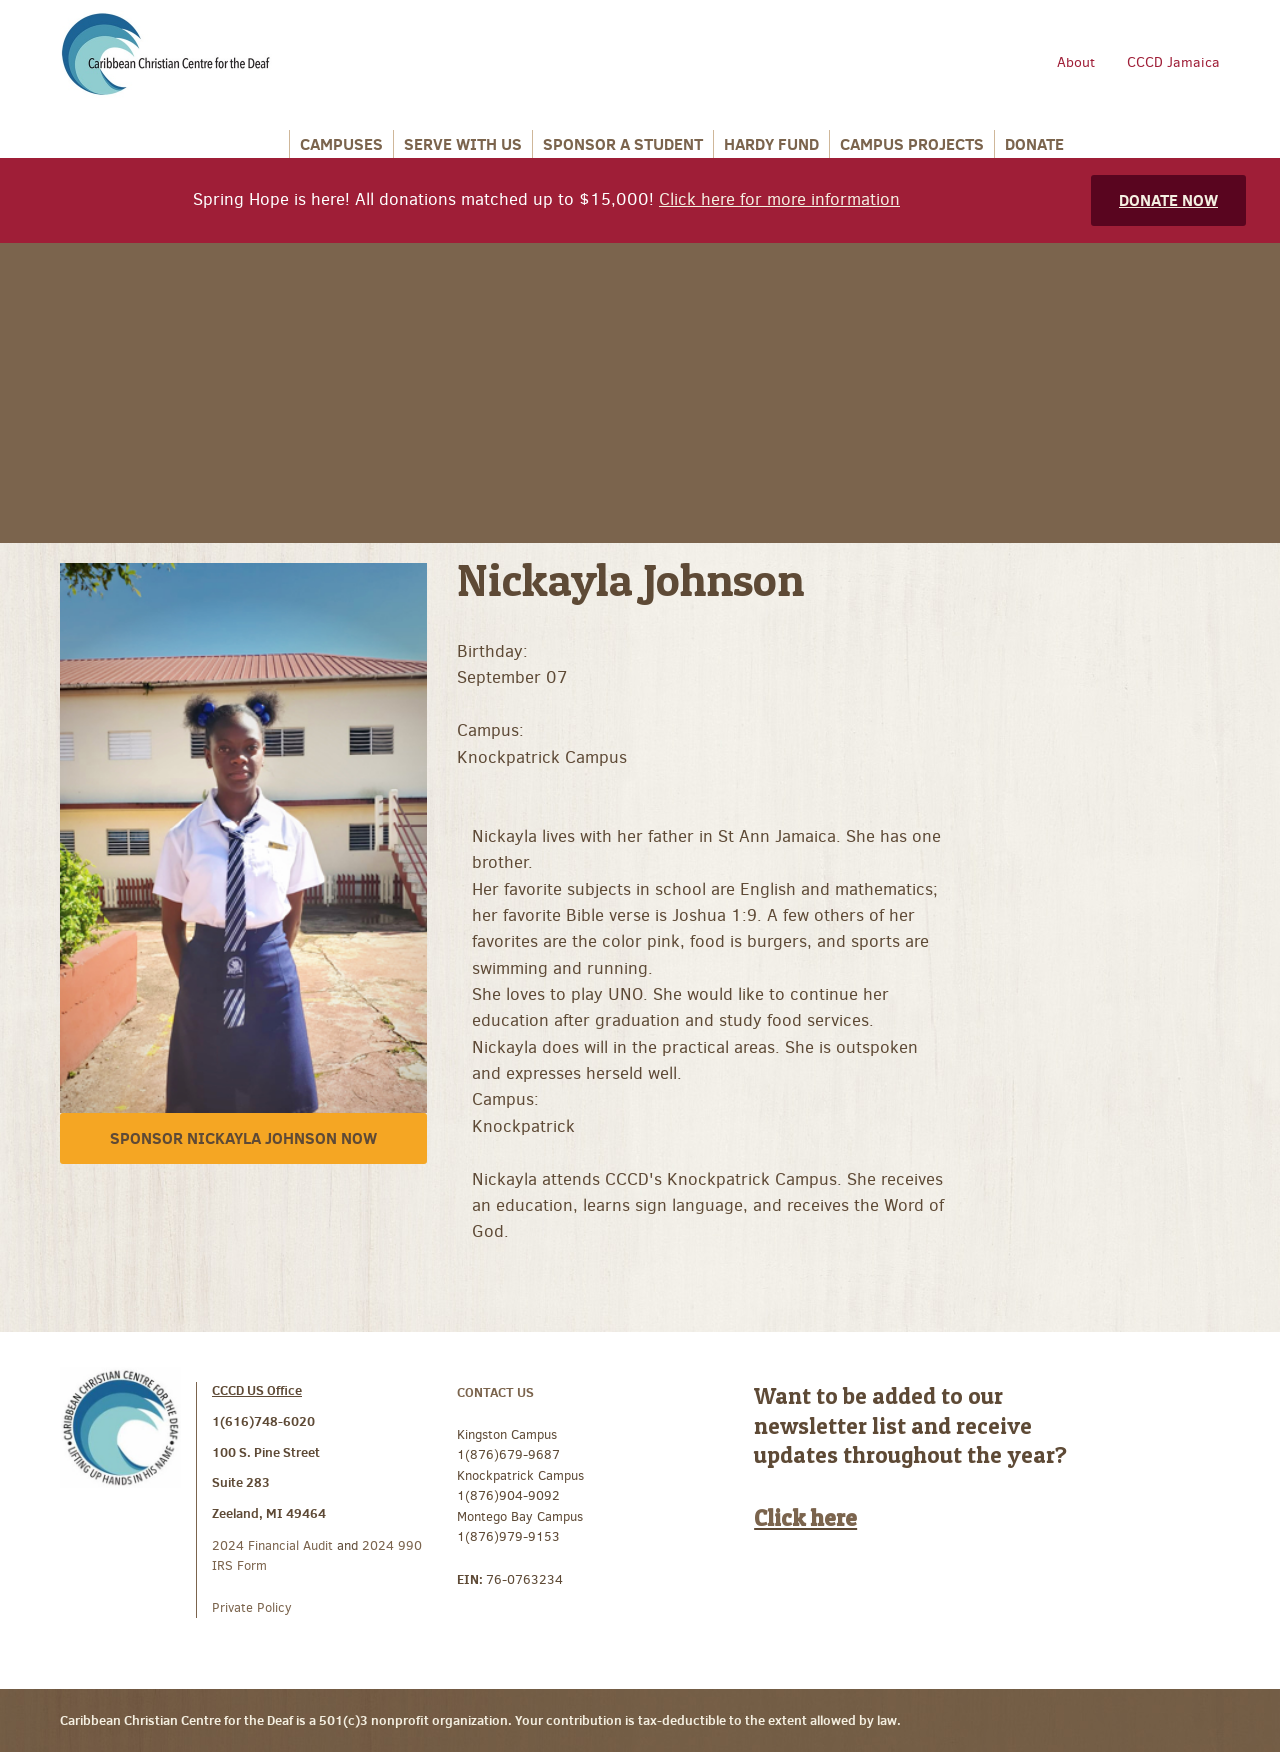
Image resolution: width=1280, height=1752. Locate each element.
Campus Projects (912, 144)
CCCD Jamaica (1173, 62)
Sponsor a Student (623, 144)
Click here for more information (779, 199)
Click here (805, 1518)
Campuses (341, 144)
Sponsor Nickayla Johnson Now (243, 1138)
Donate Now (1168, 200)
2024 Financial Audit (274, 1545)
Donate (1034, 144)
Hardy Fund (771, 144)
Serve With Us (463, 144)
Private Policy (252, 1607)
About (1076, 62)
